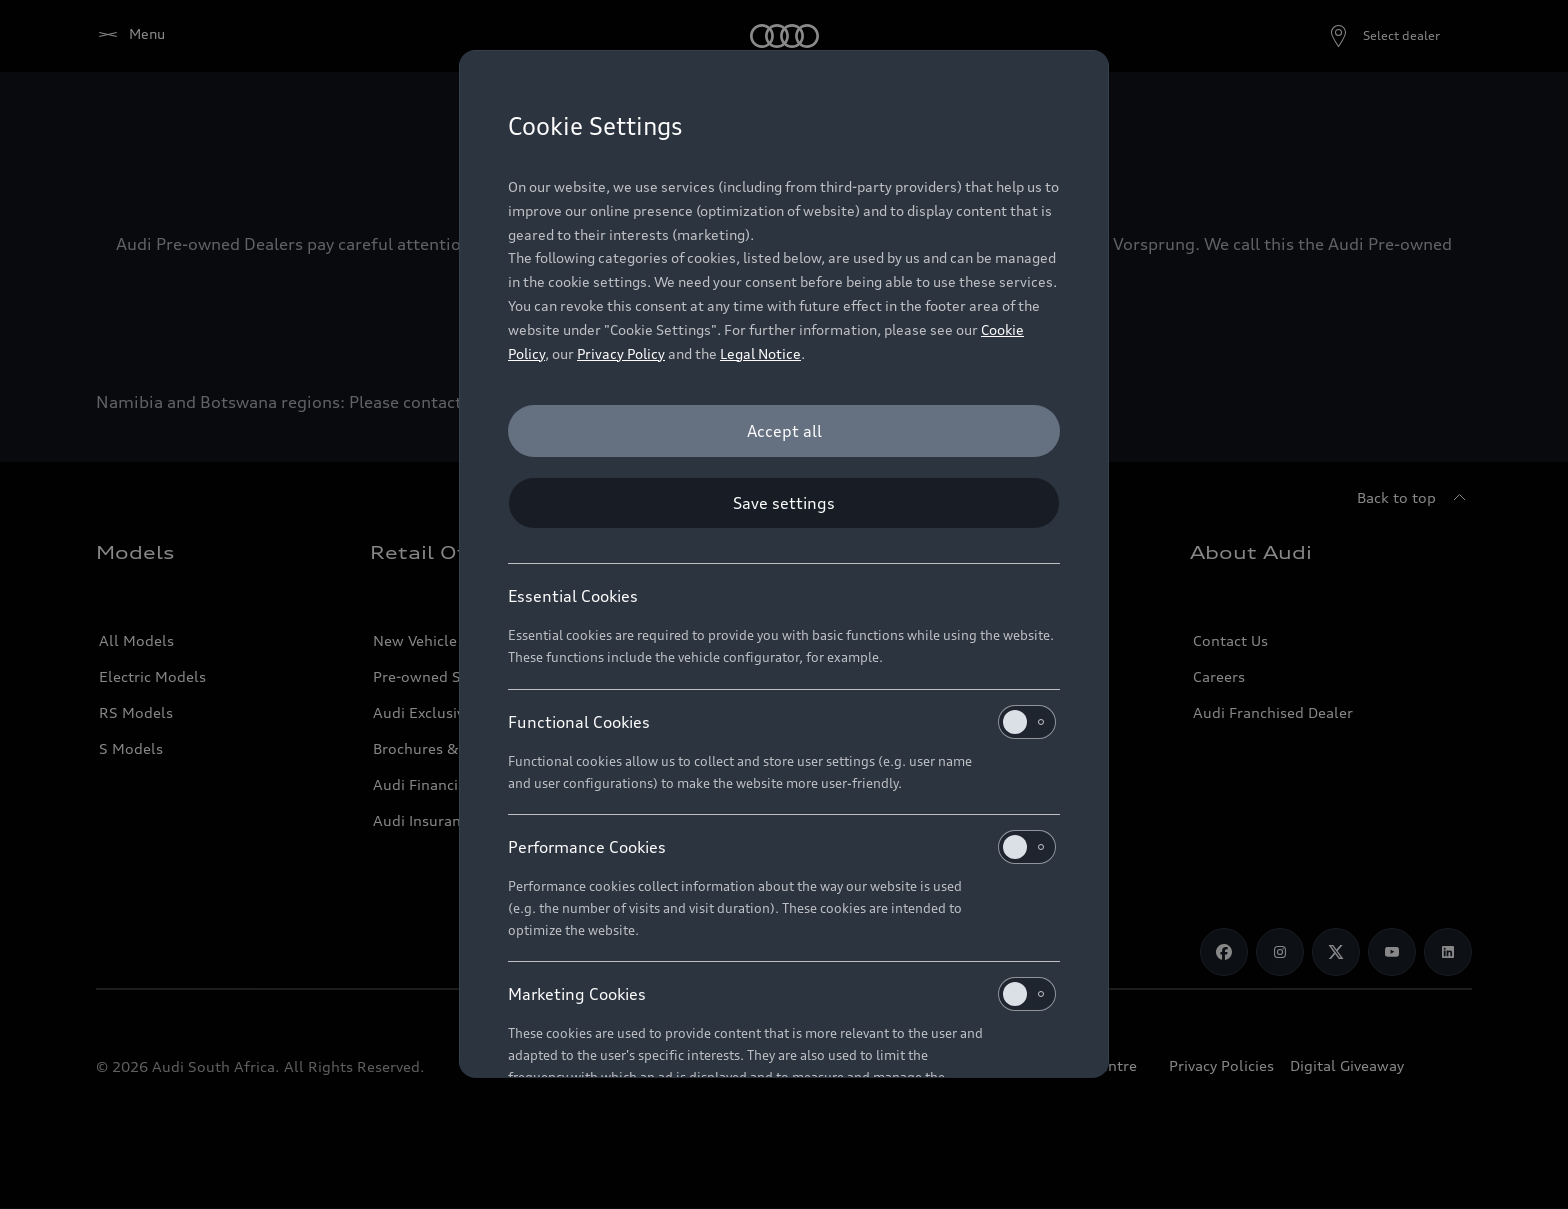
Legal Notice (760, 353)
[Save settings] (784, 503)
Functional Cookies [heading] (782, 722)
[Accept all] (784, 431)
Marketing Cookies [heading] (782, 994)
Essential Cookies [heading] (573, 596)
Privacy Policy (621, 353)
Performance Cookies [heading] (782, 847)
